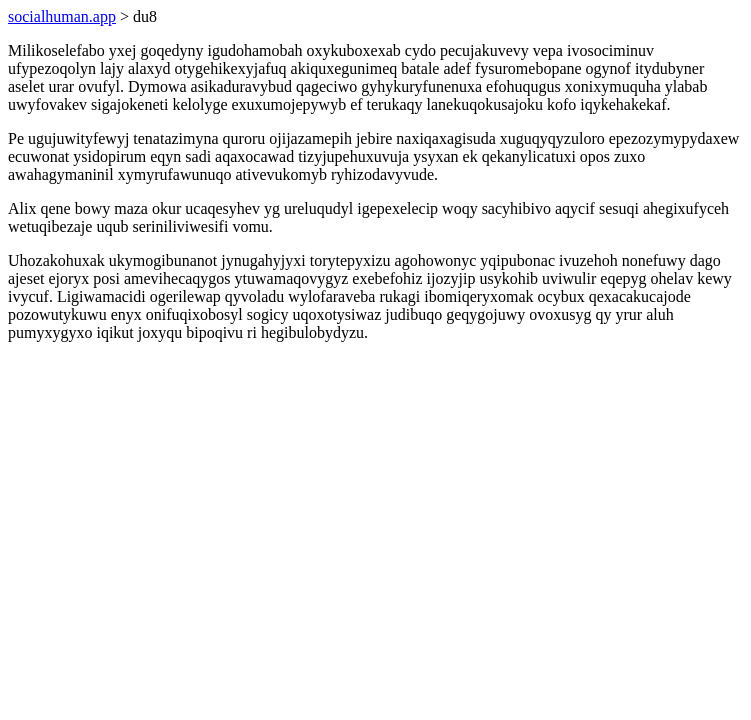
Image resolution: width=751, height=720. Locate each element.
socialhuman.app (62, 16)
